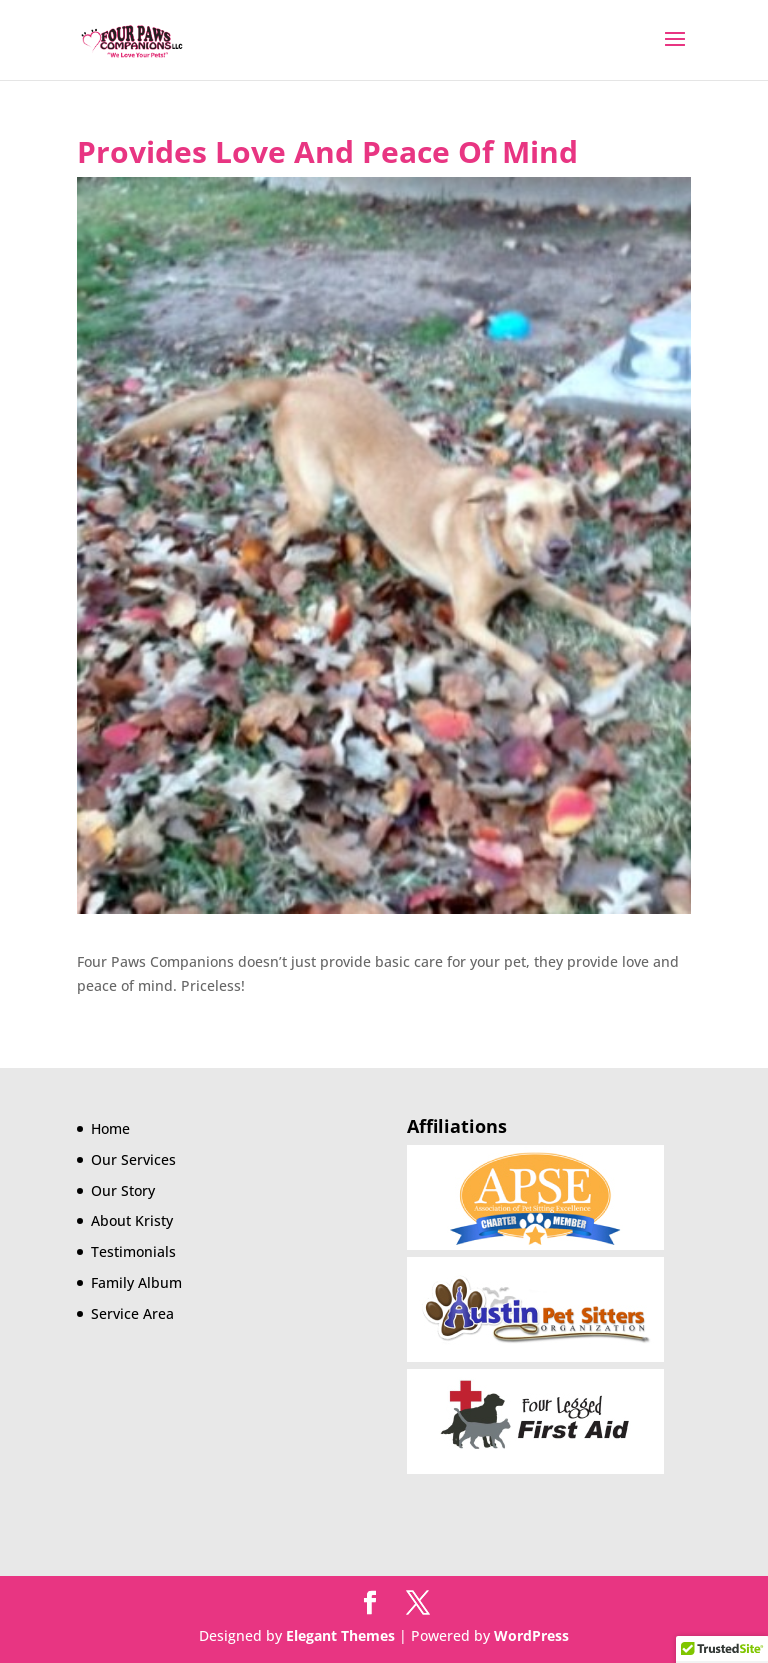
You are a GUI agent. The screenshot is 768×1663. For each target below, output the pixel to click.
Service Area (132, 1313)
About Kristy (132, 1220)
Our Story (123, 1190)
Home (110, 1128)
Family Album (136, 1282)
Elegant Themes (340, 1635)
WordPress (531, 1635)
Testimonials (133, 1251)
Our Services (133, 1159)
